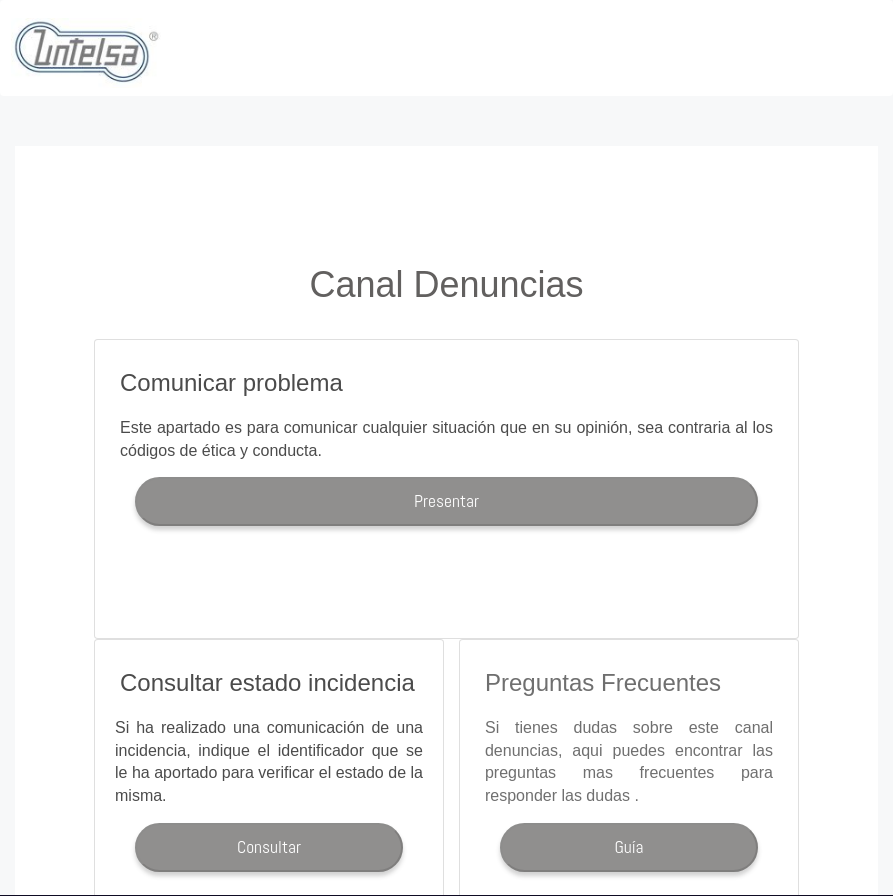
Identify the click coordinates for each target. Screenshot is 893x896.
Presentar (446, 501)
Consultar (269, 847)
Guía (628, 847)
